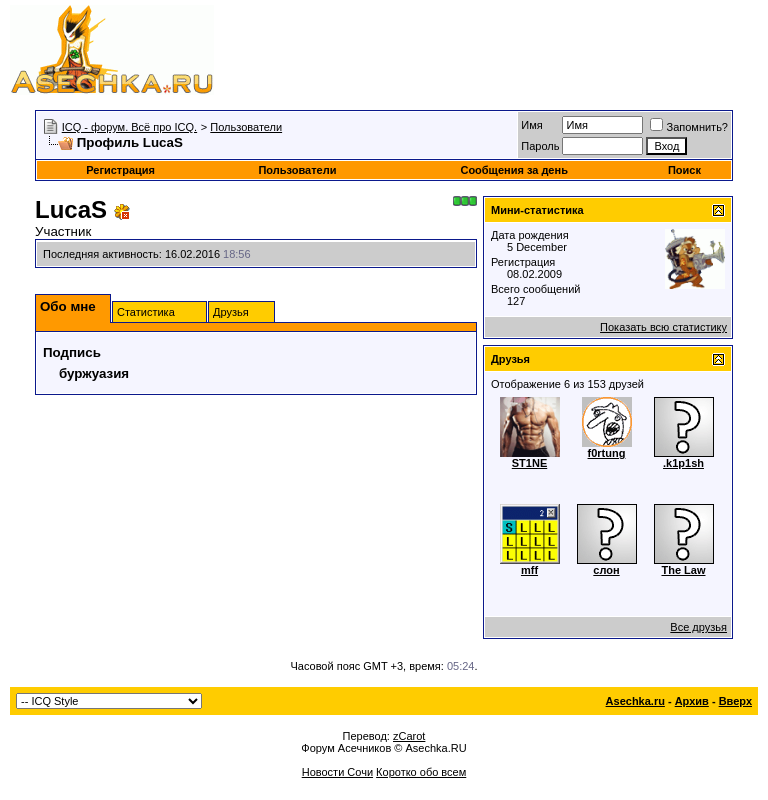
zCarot (409, 736)
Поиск (684, 170)
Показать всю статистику (663, 327)
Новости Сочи (337, 772)
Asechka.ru (635, 701)
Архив (692, 701)
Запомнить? (689, 127)
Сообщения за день (513, 170)
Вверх (735, 701)
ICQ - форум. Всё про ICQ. (129, 127)
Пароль (540, 146)
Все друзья (698, 627)
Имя (531, 125)
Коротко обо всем (421, 772)
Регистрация (120, 170)
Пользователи (246, 127)
